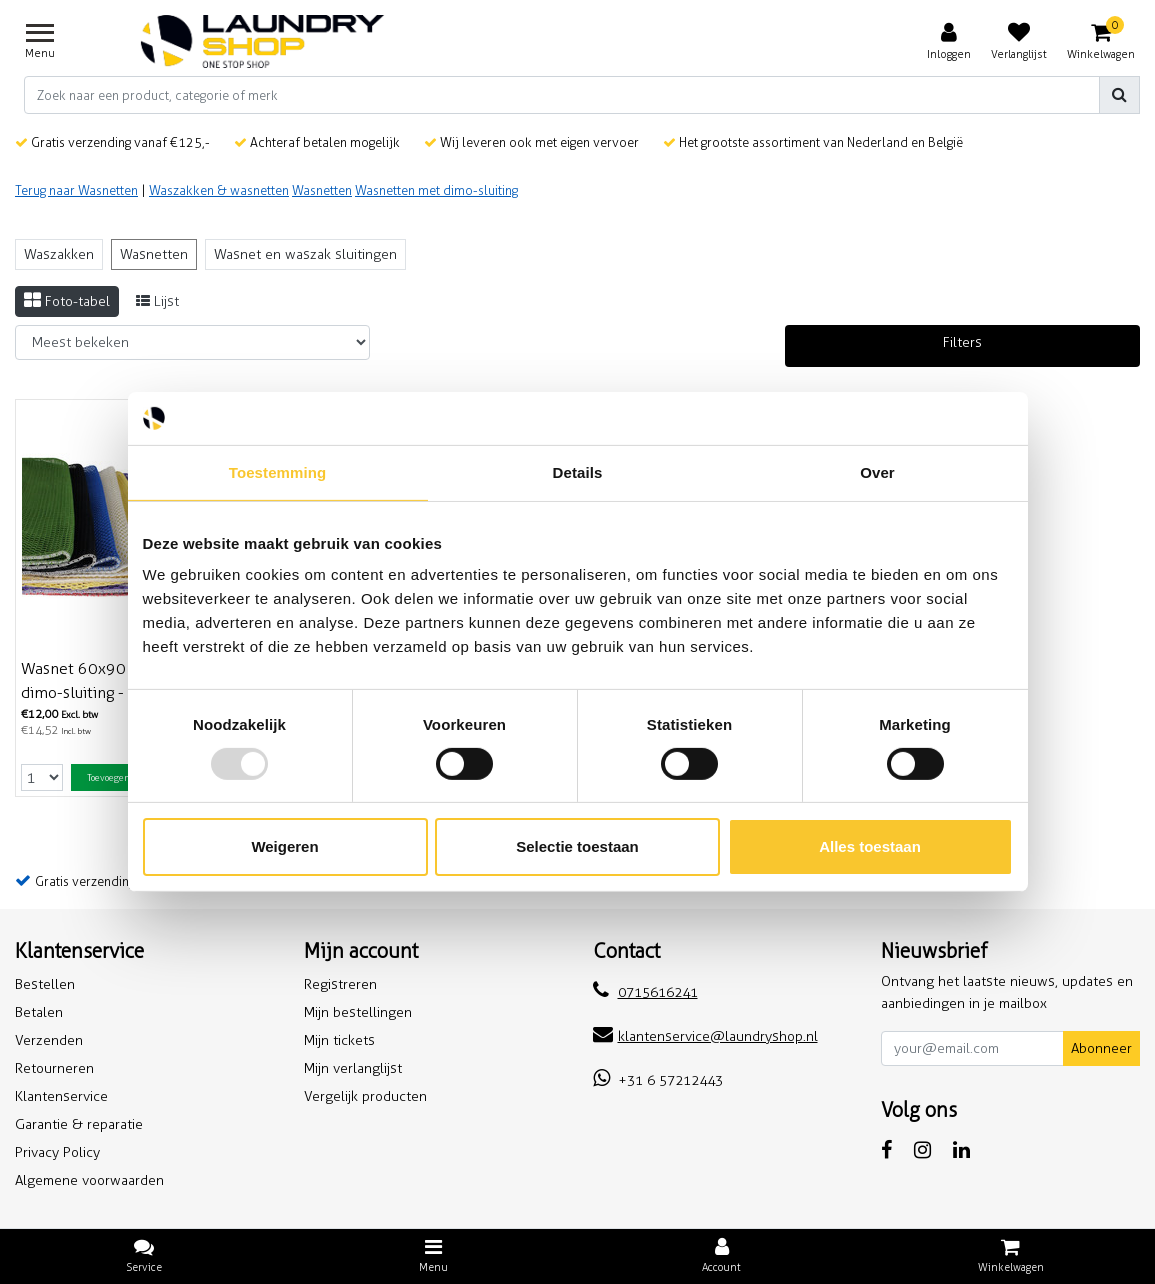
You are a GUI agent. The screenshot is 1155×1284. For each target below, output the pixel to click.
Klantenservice (61, 1096)
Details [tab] (578, 471)
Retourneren (54, 1068)
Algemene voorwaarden (89, 1180)
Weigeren (284, 846)
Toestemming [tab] (278, 471)
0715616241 (645, 992)
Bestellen (45, 984)
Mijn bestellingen (358, 1012)
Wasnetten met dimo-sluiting (436, 190)
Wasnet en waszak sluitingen (305, 254)
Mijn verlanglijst (353, 1068)
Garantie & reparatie (79, 1124)
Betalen (39, 1012)
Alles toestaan (870, 846)
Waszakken (59, 254)
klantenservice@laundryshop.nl (705, 1036)
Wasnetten (322, 190)
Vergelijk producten (365, 1096)
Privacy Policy (57, 1152)
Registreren (340, 984)
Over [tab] (877, 471)
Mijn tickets (339, 1040)
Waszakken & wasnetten (219, 190)
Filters (962, 342)
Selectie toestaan (577, 846)
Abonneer (1101, 1048)
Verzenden (49, 1040)
